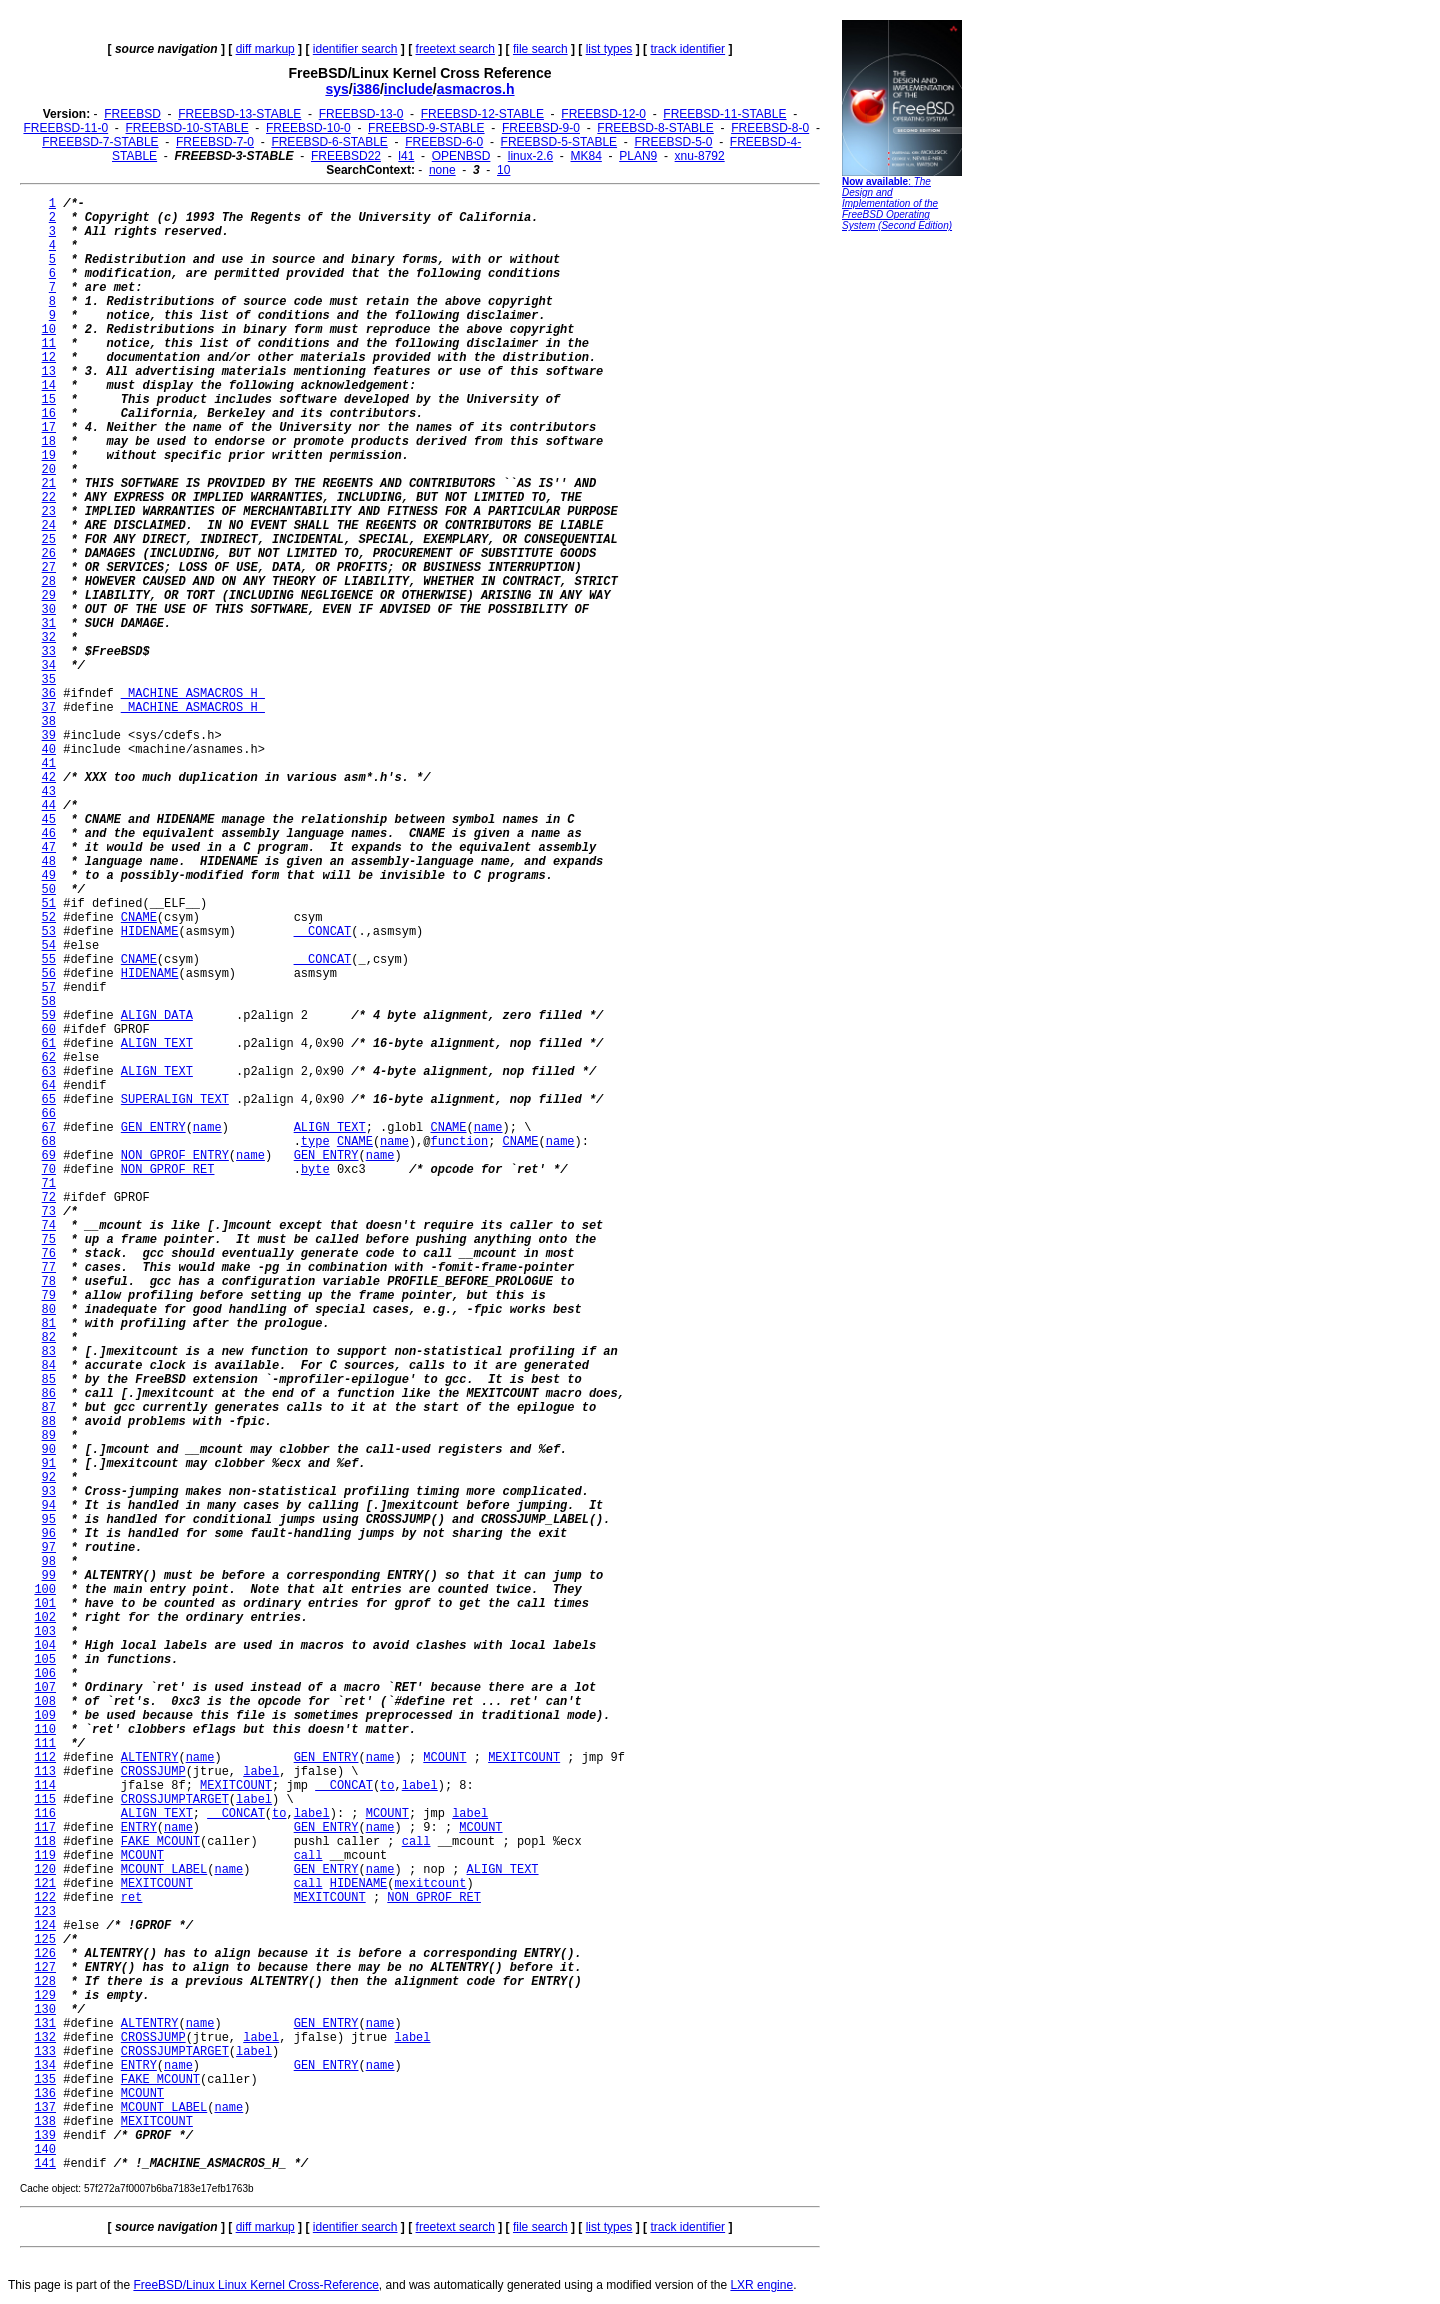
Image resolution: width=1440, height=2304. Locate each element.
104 (45, 1646)
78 (49, 1282)
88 (49, 1422)
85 (49, 1380)
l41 (406, 156)
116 (45, 1814)
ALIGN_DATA (157, 1016)
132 (45, 2038)
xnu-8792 (700, 156)
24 (49, 526)
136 (45, 2094)
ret (132, 1898)
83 (49, 1352)
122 (45, 1898)
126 (45, 1954)
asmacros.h (476, 89)
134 (45, 2066)
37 (49, 708)
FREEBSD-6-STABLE (329, 142)
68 (49, 1142)
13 (49, 372)
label (261, 1772)
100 (45, 1590)
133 (45, 2052)
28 (49, 582)
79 (49, 1296)
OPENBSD (461, 156)
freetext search (455, 49)
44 (49, 806)
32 (49, 638)
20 (49, 470)
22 (49, 498)
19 (49, 456)
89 (49, 1436)
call (416, 1842)
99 (49, 1576)
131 (45, 2024)
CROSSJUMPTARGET (175, 1800)
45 (49, 820)
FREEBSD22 (346, 156)
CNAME (139, 918)
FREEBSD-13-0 (361, 114)
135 (45, 2080)
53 (49, 932)
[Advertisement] (902, 545)
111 (45, 1744)
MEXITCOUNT (524, 1758)
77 (49, 1268)
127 (45, 1968)
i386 (366, 89)
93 (49, 1492)
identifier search (355, 49)
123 (45, 1912)
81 (49, 1324)
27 (49, 568)
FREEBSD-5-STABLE (559, 142)
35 (49, 680)
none (442, 170)
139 (45, 2136)
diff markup (265, 49)
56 (49, 974)
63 (49, 1072)
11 (49, 344)
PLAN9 (638, 156)
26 (49, 554)
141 (45, 2164)
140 (45, 2150)
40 (49, 750)
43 (49, 792)
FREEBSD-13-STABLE (239, 114)
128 (45, 1982)
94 (49, 1506)
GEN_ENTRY (153, 1128)
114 (45, 1786)
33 (49, 652)
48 (49, 862)
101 (45, 1604)
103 (45, 1632)
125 (45, 1940)
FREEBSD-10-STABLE (187, 128)
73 (49, 1212)
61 (49, 1044)
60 (49, 1030)
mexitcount (431, 1884)
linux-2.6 (530, 156)
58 (49, 1002)
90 (49, 1450)
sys (336, 89)
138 (45, 2122)
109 (45, 1716)
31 (49, 624)
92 (49, 1478)
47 (49, 848)
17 (49, 428)
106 (45, 1674)
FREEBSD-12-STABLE (482, 114)
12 (49, 358)
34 (49, 666)
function (460, 1142)
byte (315, 1170)
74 (49, 1226)
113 (45, 1772)
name (207, 1128)
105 (45, 1660)
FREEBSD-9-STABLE (426, 128)
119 (45, 1856)
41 (49, 764)
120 (45, 1870)
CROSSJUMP (153, 1772)
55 (49, 960)
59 (49, 1016)
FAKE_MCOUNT (160, 1842)
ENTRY (139, 1828)
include (408, 89)
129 (45, 1996)
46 (49, 834)
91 (49, 1464)
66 (49, 1114)
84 (49, 1366)
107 (45, 1688)
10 (503, 170)
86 (49, 1394)
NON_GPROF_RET (168, 1170)
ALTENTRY (150, 1758)
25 (49, 540)
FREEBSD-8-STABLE (655, 128)
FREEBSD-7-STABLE (100, 142)
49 (49, 876)
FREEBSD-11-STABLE (724, 114)
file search (540, 49)
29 (49, 596)
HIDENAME (150, 932)
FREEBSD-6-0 (444, 142)
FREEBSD (132, 114)
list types (609, 49)
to (387, 1786)
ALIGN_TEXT (157, 1044)
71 (49, 1184)
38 (49, 722)
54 (49, 946)
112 (45, 1758)
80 (49, 1310)
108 (45, 1702)
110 (45, 1730)
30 (49, 610)
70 (49, 1170)
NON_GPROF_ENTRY (175, 1156)
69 (49, 1156)
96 (49, 1534)
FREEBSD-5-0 (673, 142)
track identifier (687, 49)
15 (49, 400)
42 (49, 778)
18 (49, 442)
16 (49, 414)
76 (49, 1254)
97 (49, 1548)
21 (49, 484)
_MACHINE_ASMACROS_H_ (193, 694)
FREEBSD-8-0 (770, 128)
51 (49, 904)
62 (49, 1058)
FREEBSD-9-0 (541, 128)
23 (49, 512)
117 (45, 1828)
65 (49, 1100)
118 (45, 1842)
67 (49, 1128)
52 (49, 918)
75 (49, 1240)
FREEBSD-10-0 (308, 128)
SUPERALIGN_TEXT (175, 1100)
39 (49, 736)
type (315, 1142)
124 (45, 1926)
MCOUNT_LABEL (164, 1870)
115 (45, 1800)
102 (45, 1618)
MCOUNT (444, 1758)
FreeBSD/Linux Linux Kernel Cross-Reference (255, 2285)
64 (49, 1086)
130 (45, 2010)
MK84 (586, 156)
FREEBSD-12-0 (603, 114)
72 (49, 1198)
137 (45, 2108)
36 (49, 694)
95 (49, 1520)
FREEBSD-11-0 (65, 128)
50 (49, 890)
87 (49, 1408)
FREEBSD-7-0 (215, 142)
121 (45, 1884)
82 (49, 1338)
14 (49, 386)
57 (49, 988)
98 (49, 1562)
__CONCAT (323, 932)
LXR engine (761, 2285)
